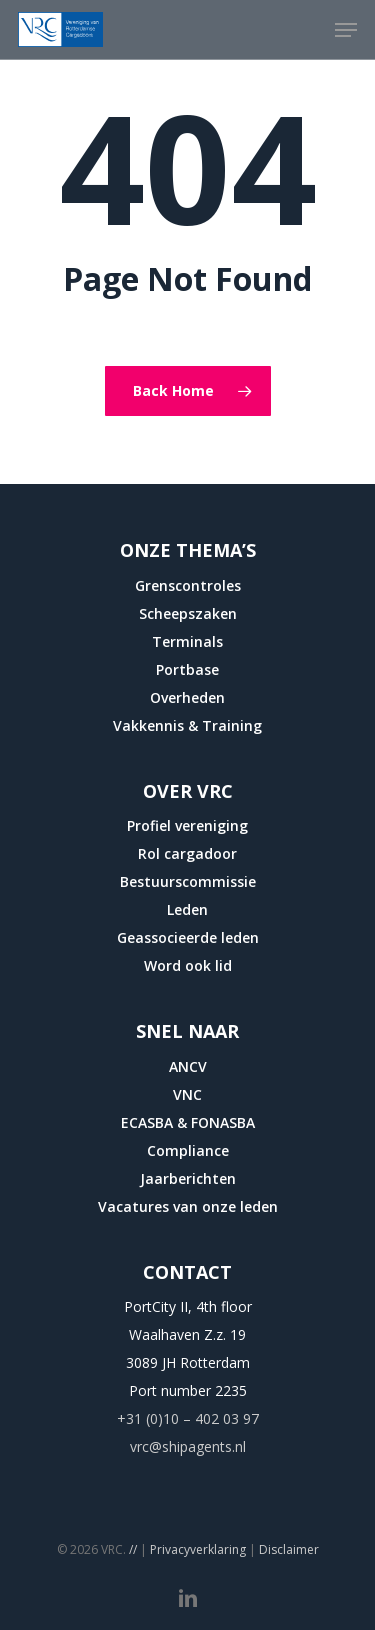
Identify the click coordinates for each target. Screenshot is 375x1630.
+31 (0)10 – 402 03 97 (188, 1418)
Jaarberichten (188, 1178)
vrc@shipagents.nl (188, 1446)
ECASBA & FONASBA (188, 1122)
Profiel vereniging (187, 825)
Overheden (187, 697)
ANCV (188, 1066)
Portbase (187, 669)
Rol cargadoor (187, 853)
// (133, 1549)
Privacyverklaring (198, 1549)
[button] (346, 30)
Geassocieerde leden (188, 937)
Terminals (187, 641)
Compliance (188, 1150)
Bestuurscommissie (188, 881)
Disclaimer (289, 1549)
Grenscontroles (188, 585)
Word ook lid (188, 965)
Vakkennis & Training (187, 725)
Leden (187, 909)
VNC (187, 1094)
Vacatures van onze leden (188, 1206)
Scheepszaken (188, 613)
